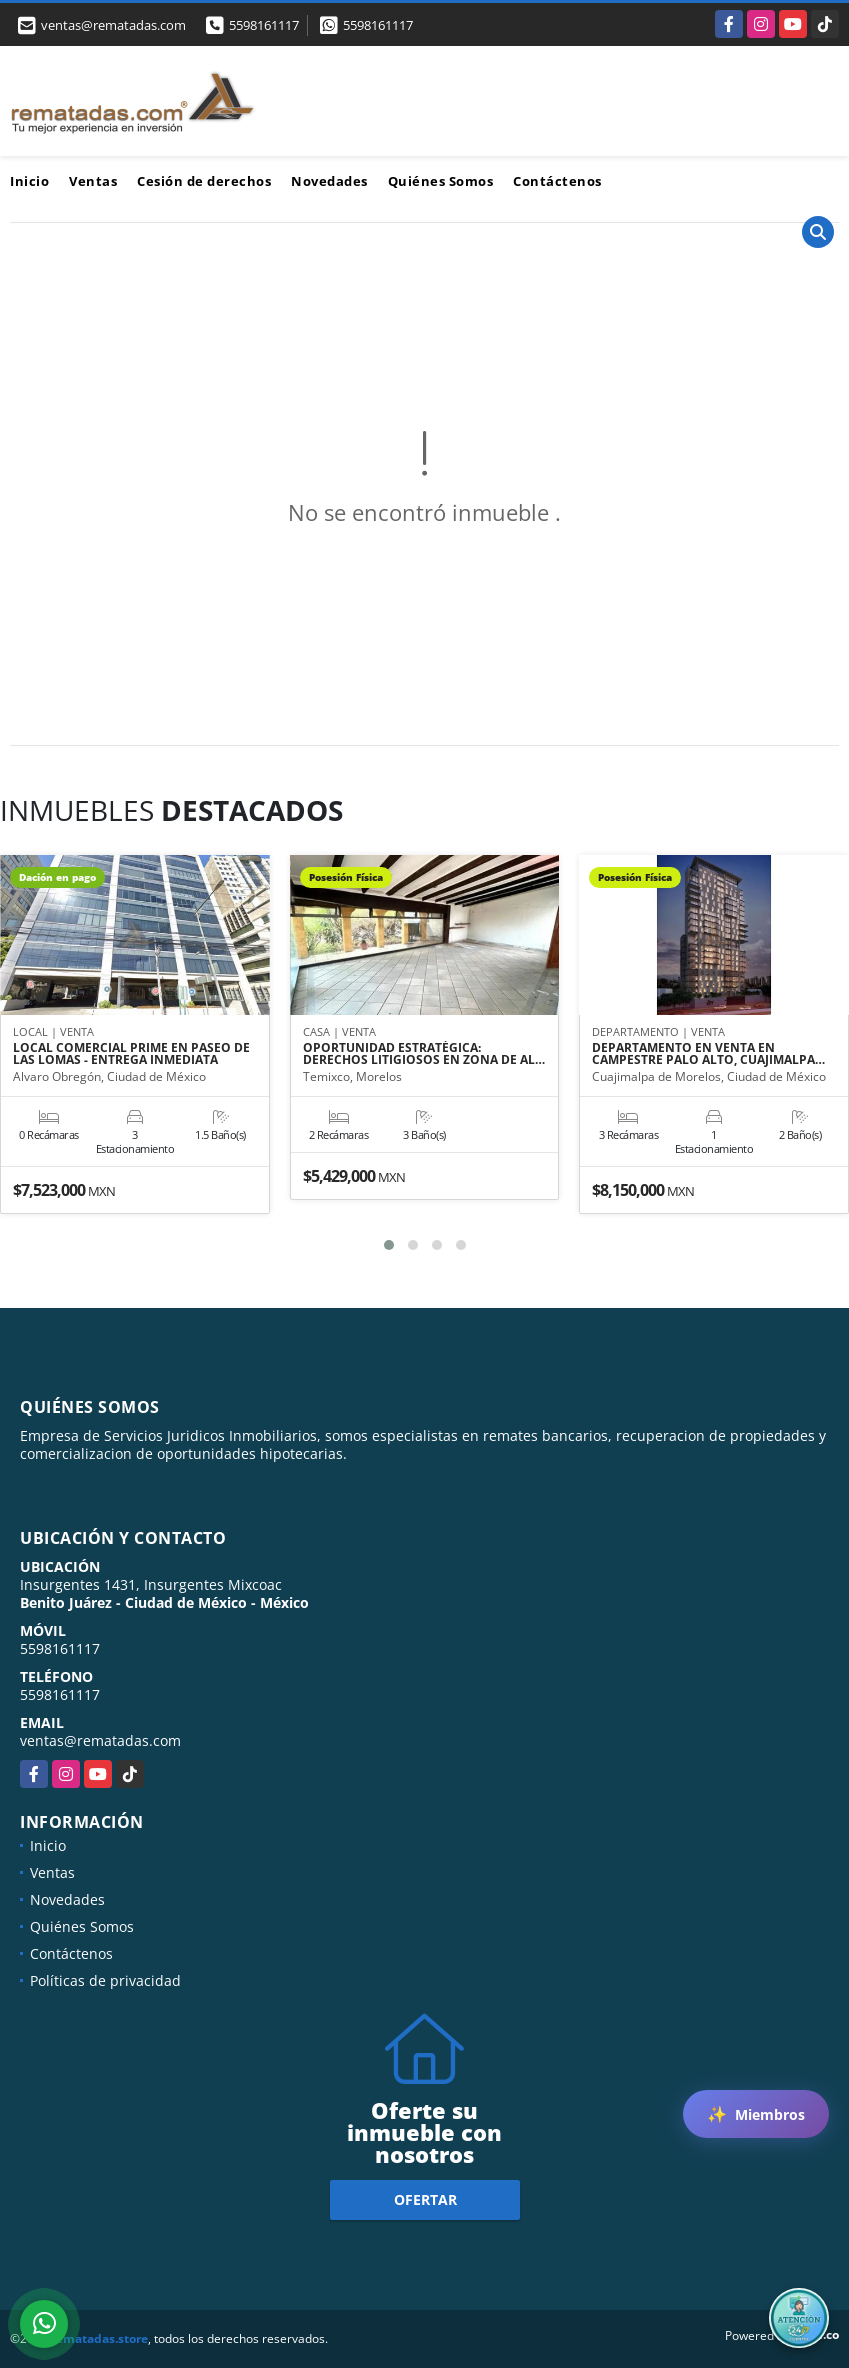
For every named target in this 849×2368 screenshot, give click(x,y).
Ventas (93, 181)
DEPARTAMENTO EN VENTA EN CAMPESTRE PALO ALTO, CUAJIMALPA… (708, 1055)
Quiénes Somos (441, 181)
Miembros (756, 2114)
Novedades (329, 181)
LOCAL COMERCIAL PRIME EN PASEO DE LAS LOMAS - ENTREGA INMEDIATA (131, 1055)
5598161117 (264, 25)
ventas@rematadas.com (100, 1740)
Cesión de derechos (204, 181)
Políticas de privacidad (105, 1980)
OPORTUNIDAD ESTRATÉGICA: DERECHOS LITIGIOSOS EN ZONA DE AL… (424, 1055)
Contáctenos (557, 181)
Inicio (29, 181)
